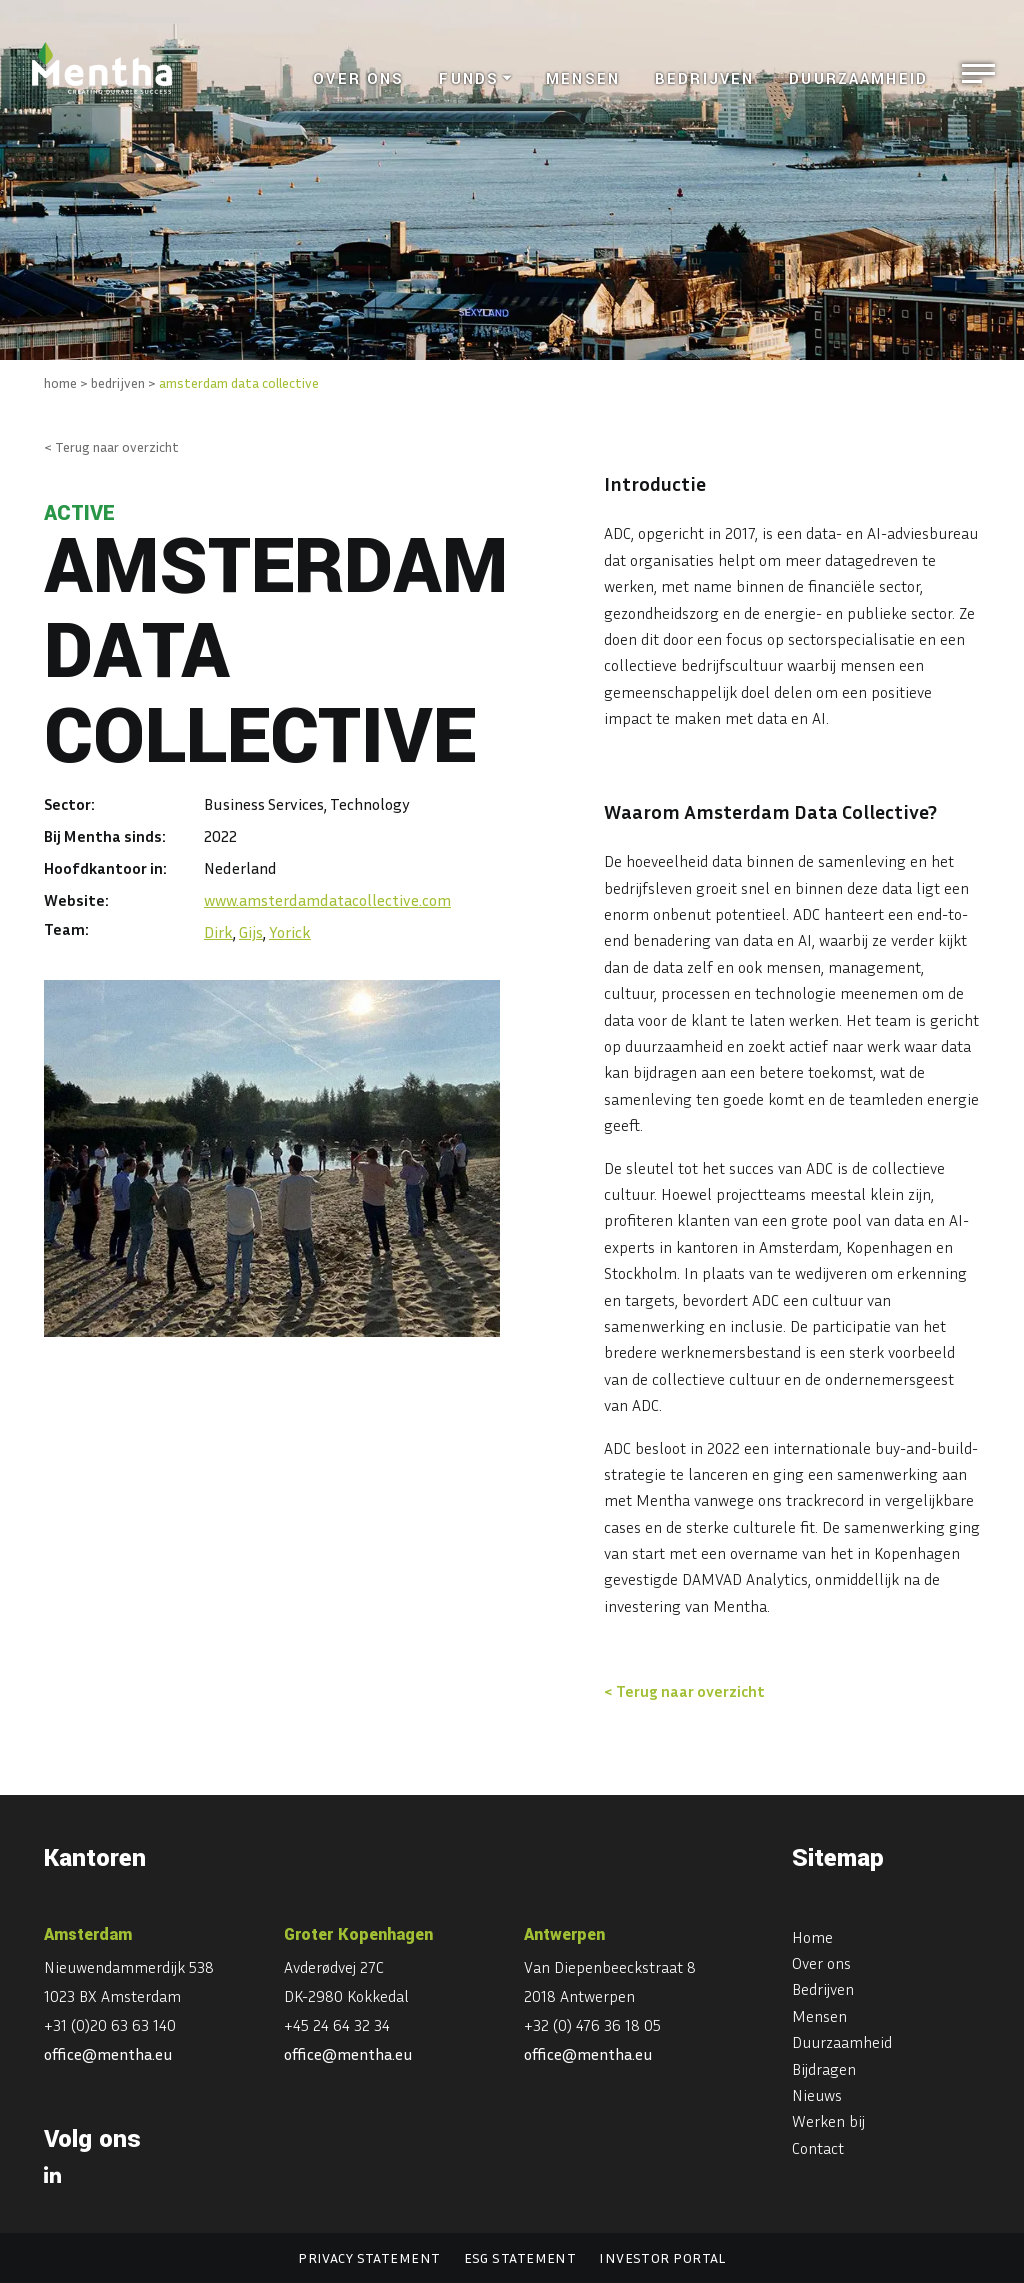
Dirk (218, 932)
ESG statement (520, 2257)
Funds (469, 79)
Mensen (583, 79)
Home (812, 1937)
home (60, 382)
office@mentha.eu (108, 2054)
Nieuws (817, 2095)
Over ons (358, 79)
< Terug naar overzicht (111, 446)
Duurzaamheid (858, 79)
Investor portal (662, 2257)
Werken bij (828, 2121)
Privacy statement (369, 2257)
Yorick (290, 932)
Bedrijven (704, 79)
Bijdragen (824, 2069)
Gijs (251, 932)
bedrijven (118, 382)
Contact (818, 2148)
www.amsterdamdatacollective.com (327, 900)
